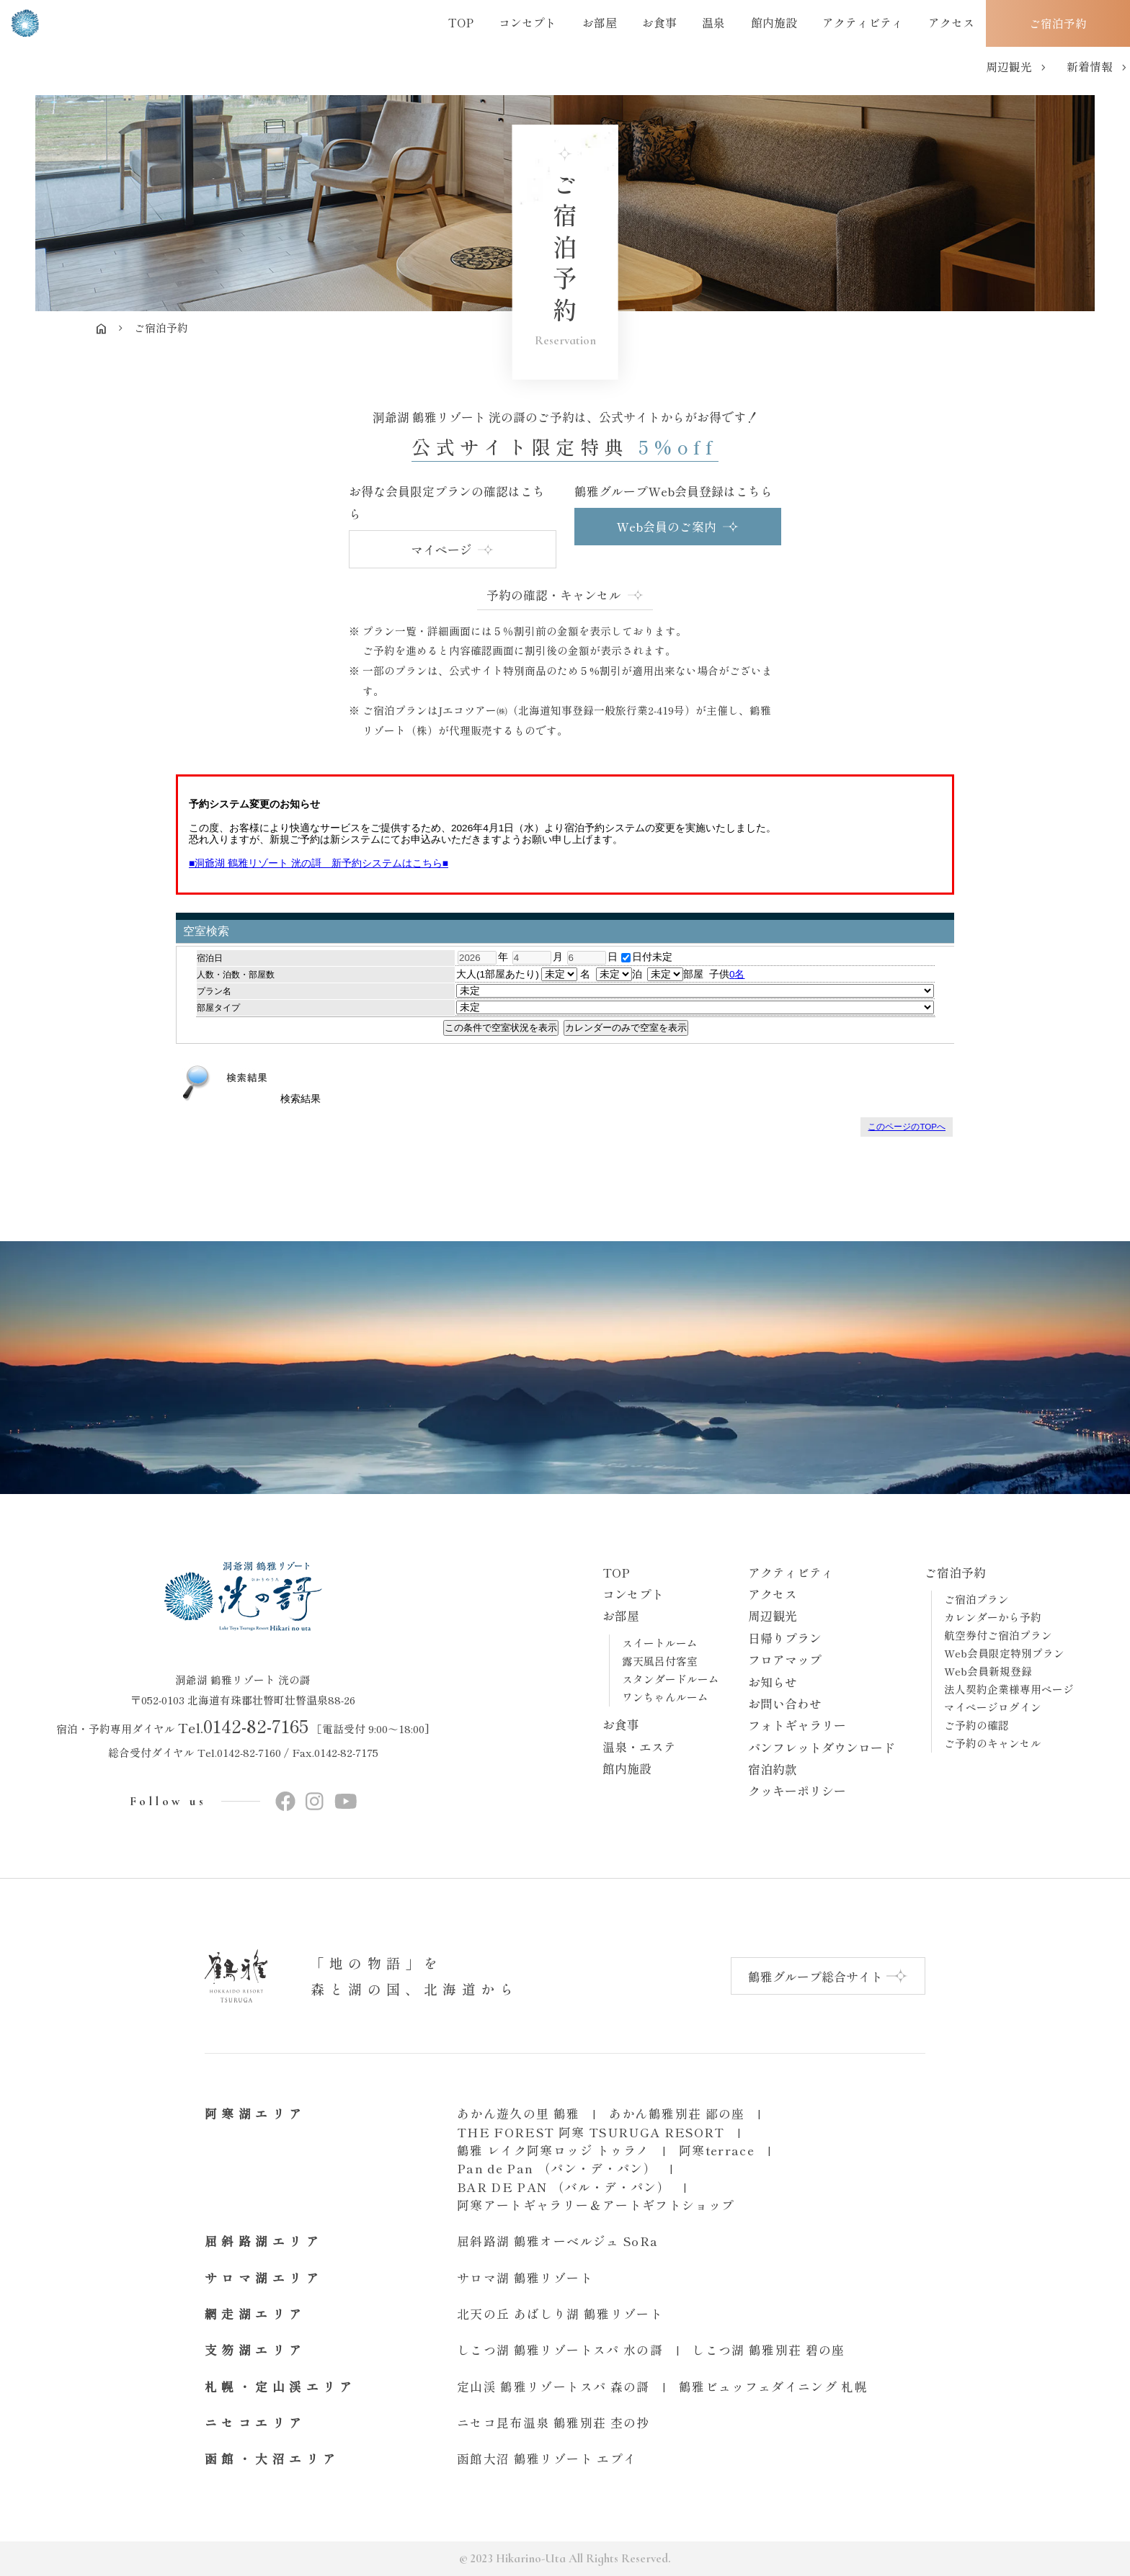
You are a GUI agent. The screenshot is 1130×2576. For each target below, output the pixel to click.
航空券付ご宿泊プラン (998, 1634)
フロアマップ (785, 1659)
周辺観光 (772, 1615)
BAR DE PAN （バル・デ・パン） (563, 2187)
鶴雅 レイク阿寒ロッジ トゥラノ (553, 2150)
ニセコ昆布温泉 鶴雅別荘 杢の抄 (553, 2422)
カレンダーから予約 (992, 1616)
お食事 (620, 1724)
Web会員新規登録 (988, 1670)
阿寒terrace (717, 2150)
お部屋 (620, 1615)
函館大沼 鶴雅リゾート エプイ (546, 2458)
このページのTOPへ (907, 1126)
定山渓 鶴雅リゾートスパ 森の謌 (553, 2386)
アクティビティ (791, 1572)
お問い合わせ (785, 1703)
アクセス (772, 1594)
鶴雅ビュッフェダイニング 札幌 (773, 2386)
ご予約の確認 (976, 1724)
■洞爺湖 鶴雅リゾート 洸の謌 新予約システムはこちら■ (318, 863)
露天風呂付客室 (660, 1660)
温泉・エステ (639, 1747)
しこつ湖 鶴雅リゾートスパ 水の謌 (560, 2349)
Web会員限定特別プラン (1004, 1652)
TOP (616, 1572)
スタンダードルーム (670, 1678)
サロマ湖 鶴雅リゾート (525, 2277)
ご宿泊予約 (955, 1572)
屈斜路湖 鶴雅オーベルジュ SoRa (557, 2241)
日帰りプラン (785, 1638)
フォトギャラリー (797, 1725)
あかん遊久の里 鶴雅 (518, 2113)
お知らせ (772, 1682)
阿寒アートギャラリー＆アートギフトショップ (595, 2205)
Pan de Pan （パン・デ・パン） (557, 2168)
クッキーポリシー (797, 1790)
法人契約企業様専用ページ (1009, 1688)
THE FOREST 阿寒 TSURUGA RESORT (591, 2132)
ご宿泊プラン (976, 1598)
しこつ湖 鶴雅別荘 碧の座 (768, 2349)
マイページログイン (992, 1706)
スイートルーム (660, 1642)
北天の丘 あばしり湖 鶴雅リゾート (560, 2313)
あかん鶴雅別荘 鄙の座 (677, 2113)
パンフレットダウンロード (821, 1747)
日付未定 (646, 957)
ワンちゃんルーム (665, 1696)
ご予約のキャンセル (992, 1742)
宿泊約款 (772, 1769)
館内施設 (626, 1768)
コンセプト (633, 1594)
